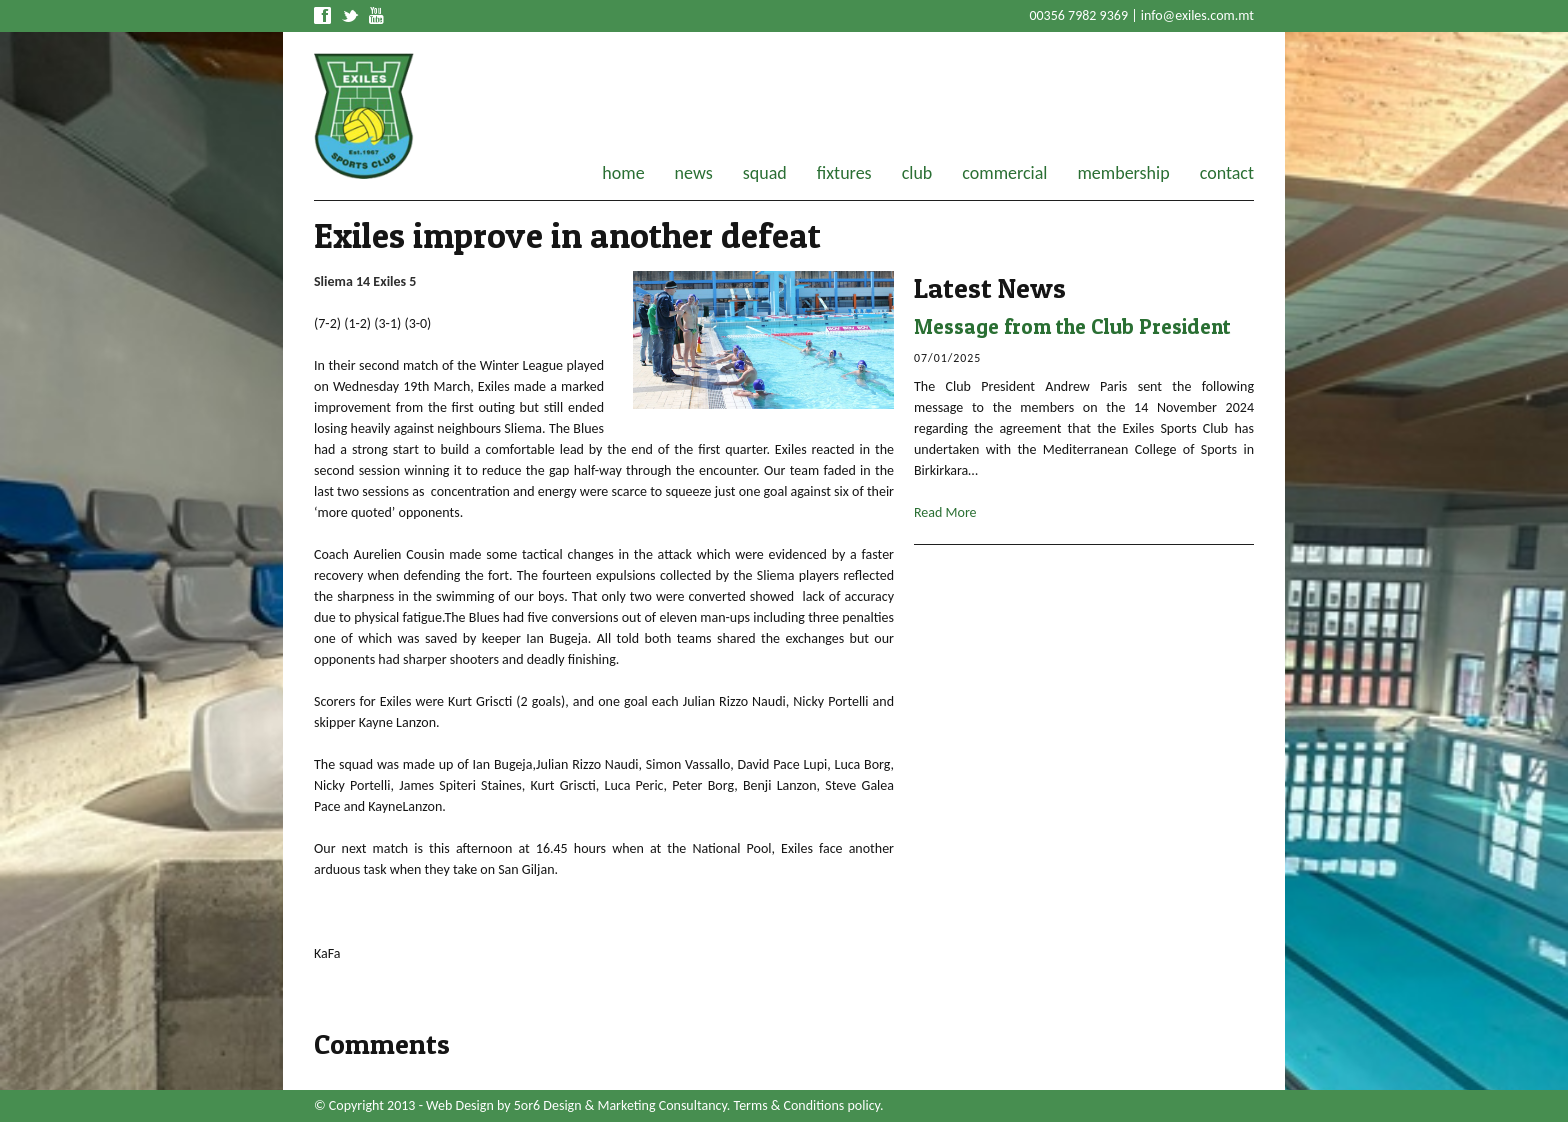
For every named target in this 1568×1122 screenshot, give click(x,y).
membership (1123, 173)
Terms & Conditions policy (807, 1105)
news (694, 173)
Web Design (460, 1105)
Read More (945, 512)
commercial (1004, 173)
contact (1227, 173)
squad (765, 173)
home (623, 173)
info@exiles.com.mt (1197, 15)
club (917, 173)
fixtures (844, 173)
